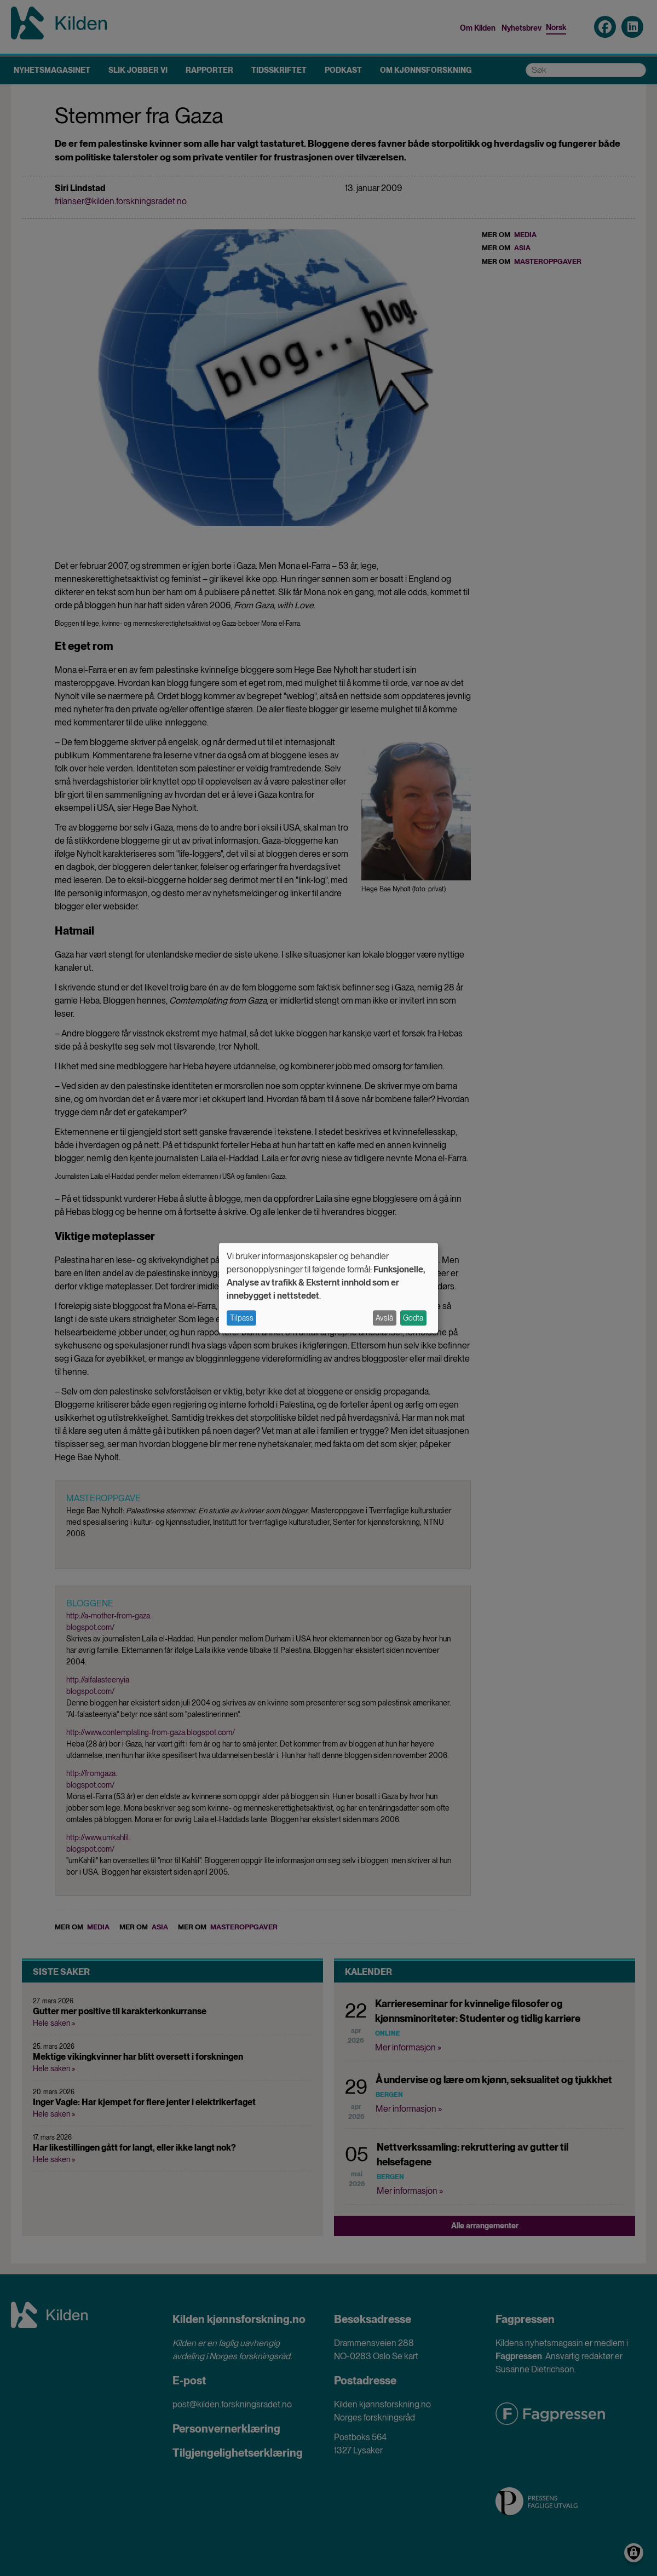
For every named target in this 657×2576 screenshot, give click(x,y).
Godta (413, 1317)
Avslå (384, 1317)
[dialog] (328, 1288)
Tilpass (241, 1317)
